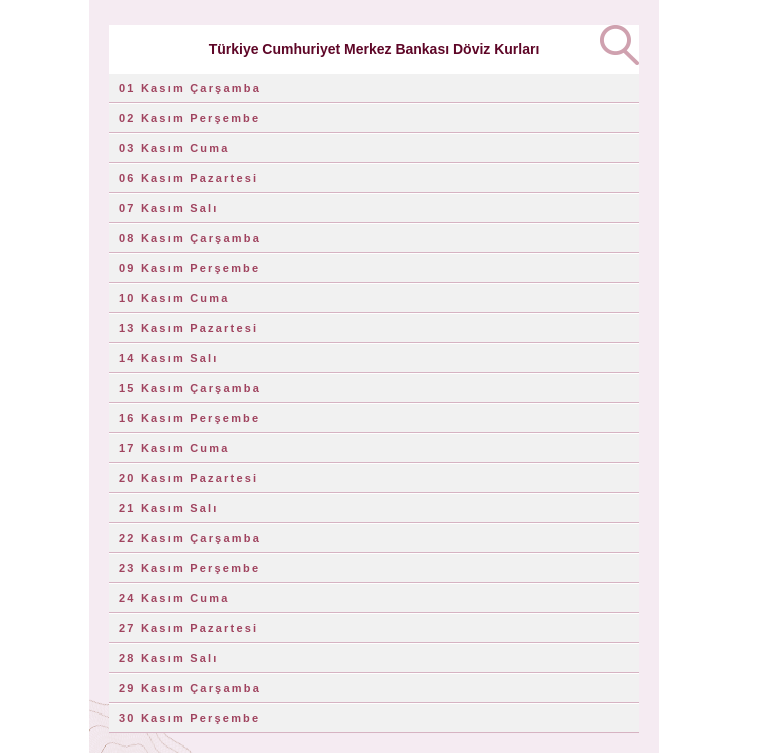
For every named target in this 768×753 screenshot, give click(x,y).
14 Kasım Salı (169, 358)
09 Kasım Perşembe (189, 268)
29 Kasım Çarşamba (190, 688)
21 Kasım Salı (169, 508)
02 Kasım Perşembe (189, 118)
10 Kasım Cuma (174, 298)
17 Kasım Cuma (174, 448)
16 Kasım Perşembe (189, 418)
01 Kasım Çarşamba (190, 88)
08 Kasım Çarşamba (190, 238)
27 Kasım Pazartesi (188, 628)
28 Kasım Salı (169, 658)
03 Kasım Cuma (174, 148)
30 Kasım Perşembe (189, 718)
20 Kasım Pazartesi (188, 478)
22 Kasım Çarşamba (190, 538)
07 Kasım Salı (169, 208)
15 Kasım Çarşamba (190, 388)
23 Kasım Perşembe (189, 568)
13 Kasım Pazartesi (188, 328)
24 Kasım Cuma (174, 598)
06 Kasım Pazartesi (188, 178)
